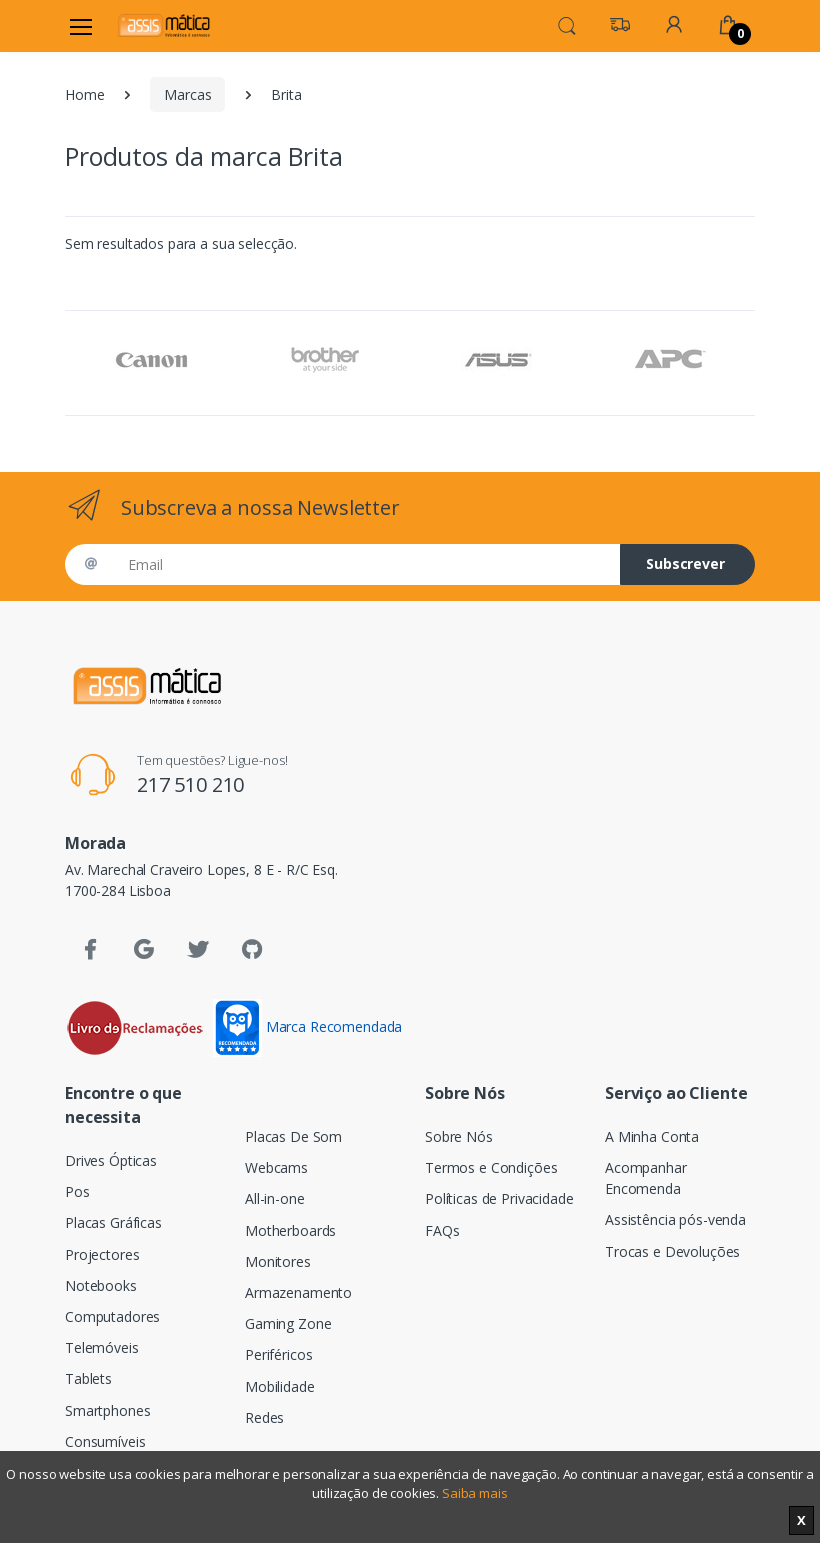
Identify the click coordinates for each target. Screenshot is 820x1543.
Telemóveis (102, 1347)
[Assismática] (164, 25)
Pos (77, 1191)
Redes (264, 1417)
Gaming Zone (288, 1323)
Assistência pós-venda (675, 1219)
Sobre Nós (459, 1136)
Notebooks (101, 1285)
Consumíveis (105, 1441)
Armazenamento (298, 1292)
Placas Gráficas (113, 1222)
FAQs (442, 1230)
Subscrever (685, 563)
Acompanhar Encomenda (646, 1178)
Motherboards (290, 1230)
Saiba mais (475, 1493)
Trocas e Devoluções (672, 1251)
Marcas (187, 94)
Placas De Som (293, 1136)
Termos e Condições (491, 1167)
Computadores (112, 1316)
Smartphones (107, 1410)
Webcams (276, 1167)
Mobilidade (280, 1386)
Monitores (278, 1261)
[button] (567, 24)
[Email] (366, 564)
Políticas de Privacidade (499, 1198)
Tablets (88, 1378)
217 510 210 (190, 784)
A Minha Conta (652, 1136)
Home (84, 94)
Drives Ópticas (111, 1160)
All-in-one (275, 1198)
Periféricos (278, 1354)
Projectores (102, 1254)
